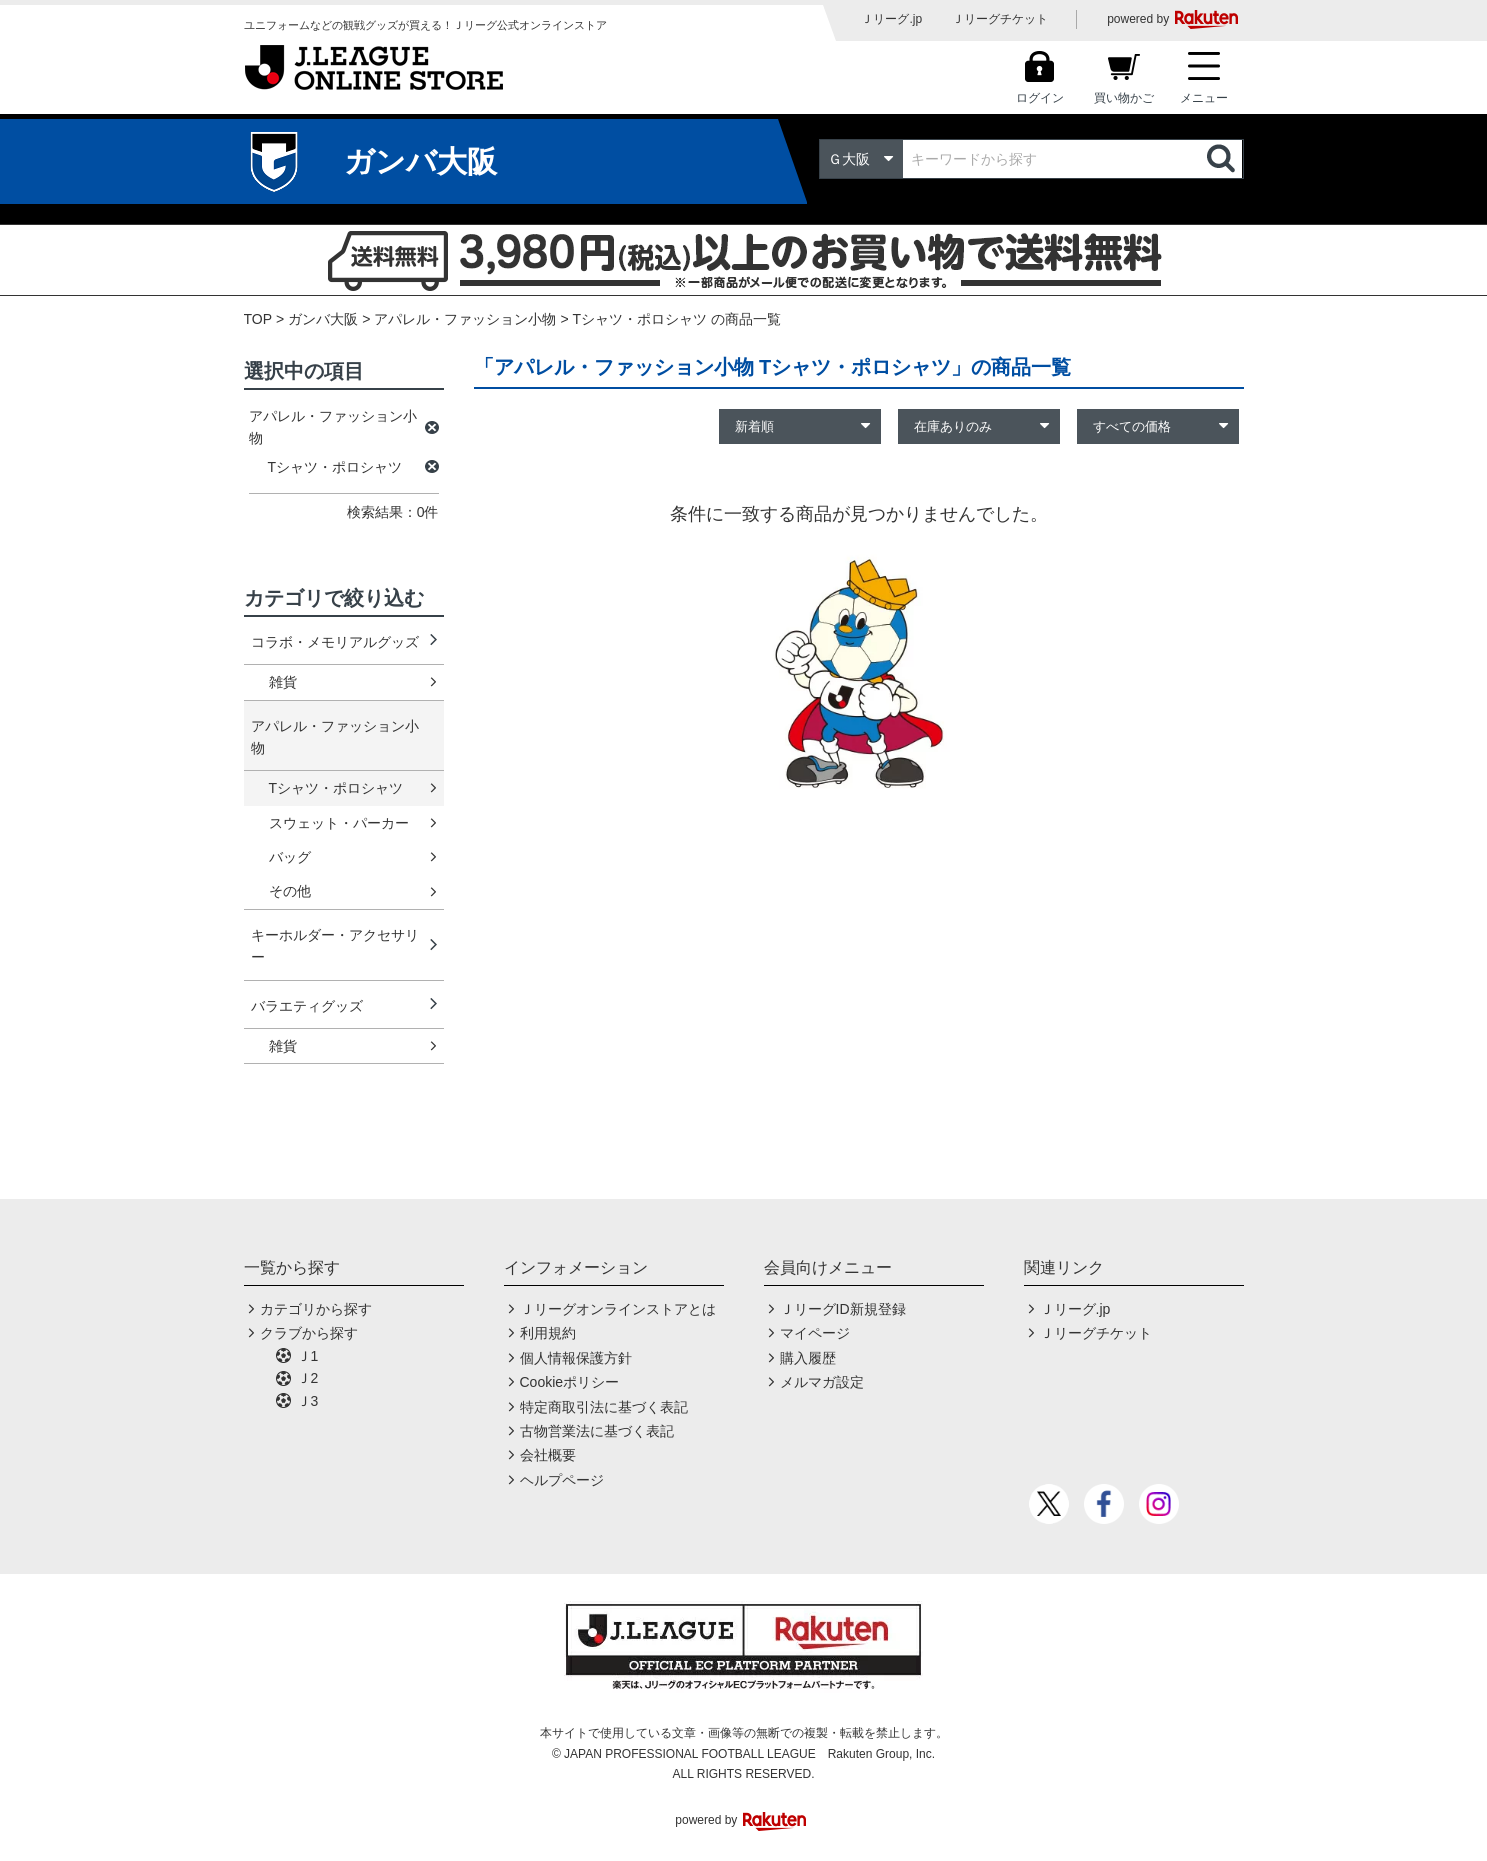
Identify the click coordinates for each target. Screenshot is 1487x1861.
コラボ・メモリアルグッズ (335, 642)
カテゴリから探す (316, 1309)
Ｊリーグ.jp (891, 19)
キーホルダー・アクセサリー (335, 946)
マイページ (815, 1333)
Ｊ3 (308, 1401)
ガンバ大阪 (323, 319)
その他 (290, 891)
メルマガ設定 (822, 1382)
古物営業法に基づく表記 (597, 1431)
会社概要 (548, 1455)
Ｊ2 (308, 1378)
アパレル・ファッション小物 (465, 319)
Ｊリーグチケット (1000, 19)
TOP (258, 319)
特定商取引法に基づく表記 (604, 1407)
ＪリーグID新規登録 (843, 1309)
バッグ (290, 857)
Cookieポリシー (570, 1382)
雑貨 (283, 682)
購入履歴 (808, 1358)
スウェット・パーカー (339, 823)
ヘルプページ (562, 1480)
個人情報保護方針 (576, 1358)
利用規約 (548, 1333)
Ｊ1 (308, 1356)
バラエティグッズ (307, 1006)
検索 (1223, 159)
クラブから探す (309, 1333)
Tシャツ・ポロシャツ (336, 788)
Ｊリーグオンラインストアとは (618, 1309)
